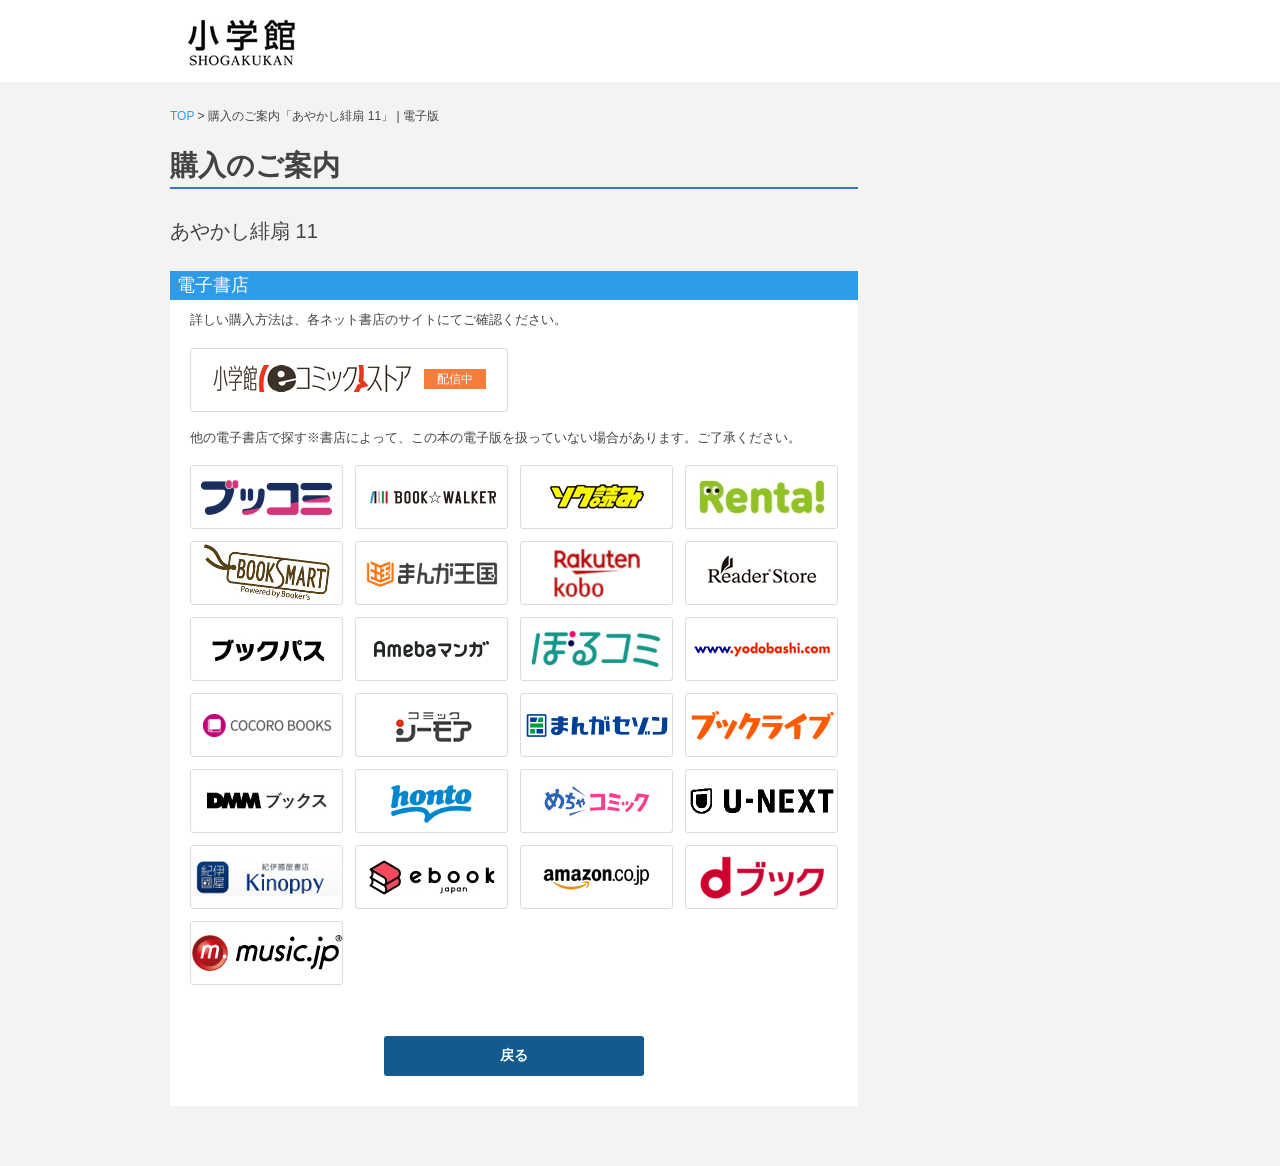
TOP (182, 116)
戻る (514, 1055)
